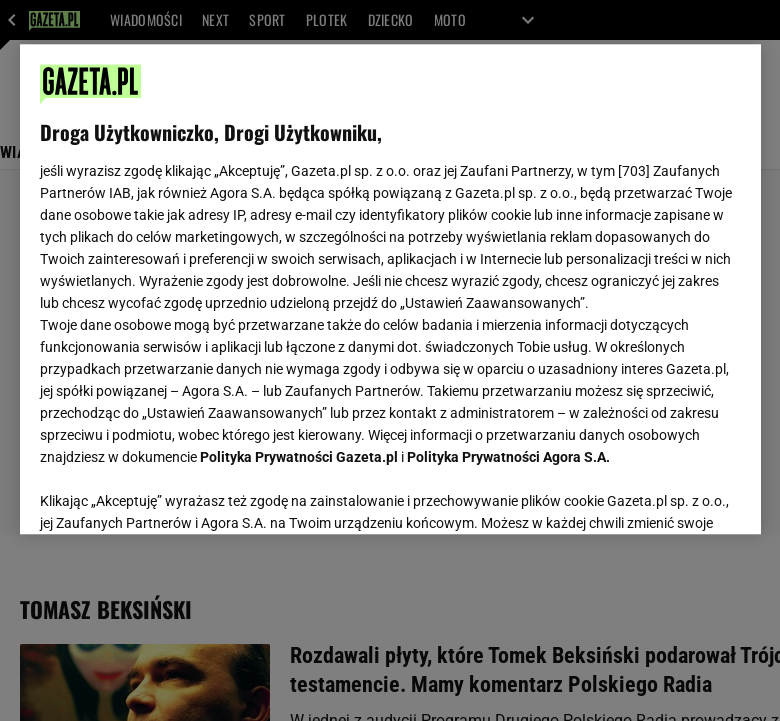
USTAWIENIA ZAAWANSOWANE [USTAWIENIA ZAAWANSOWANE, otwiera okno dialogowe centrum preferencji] (170, 494)
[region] (390, 289)
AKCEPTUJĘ (672, 495)
